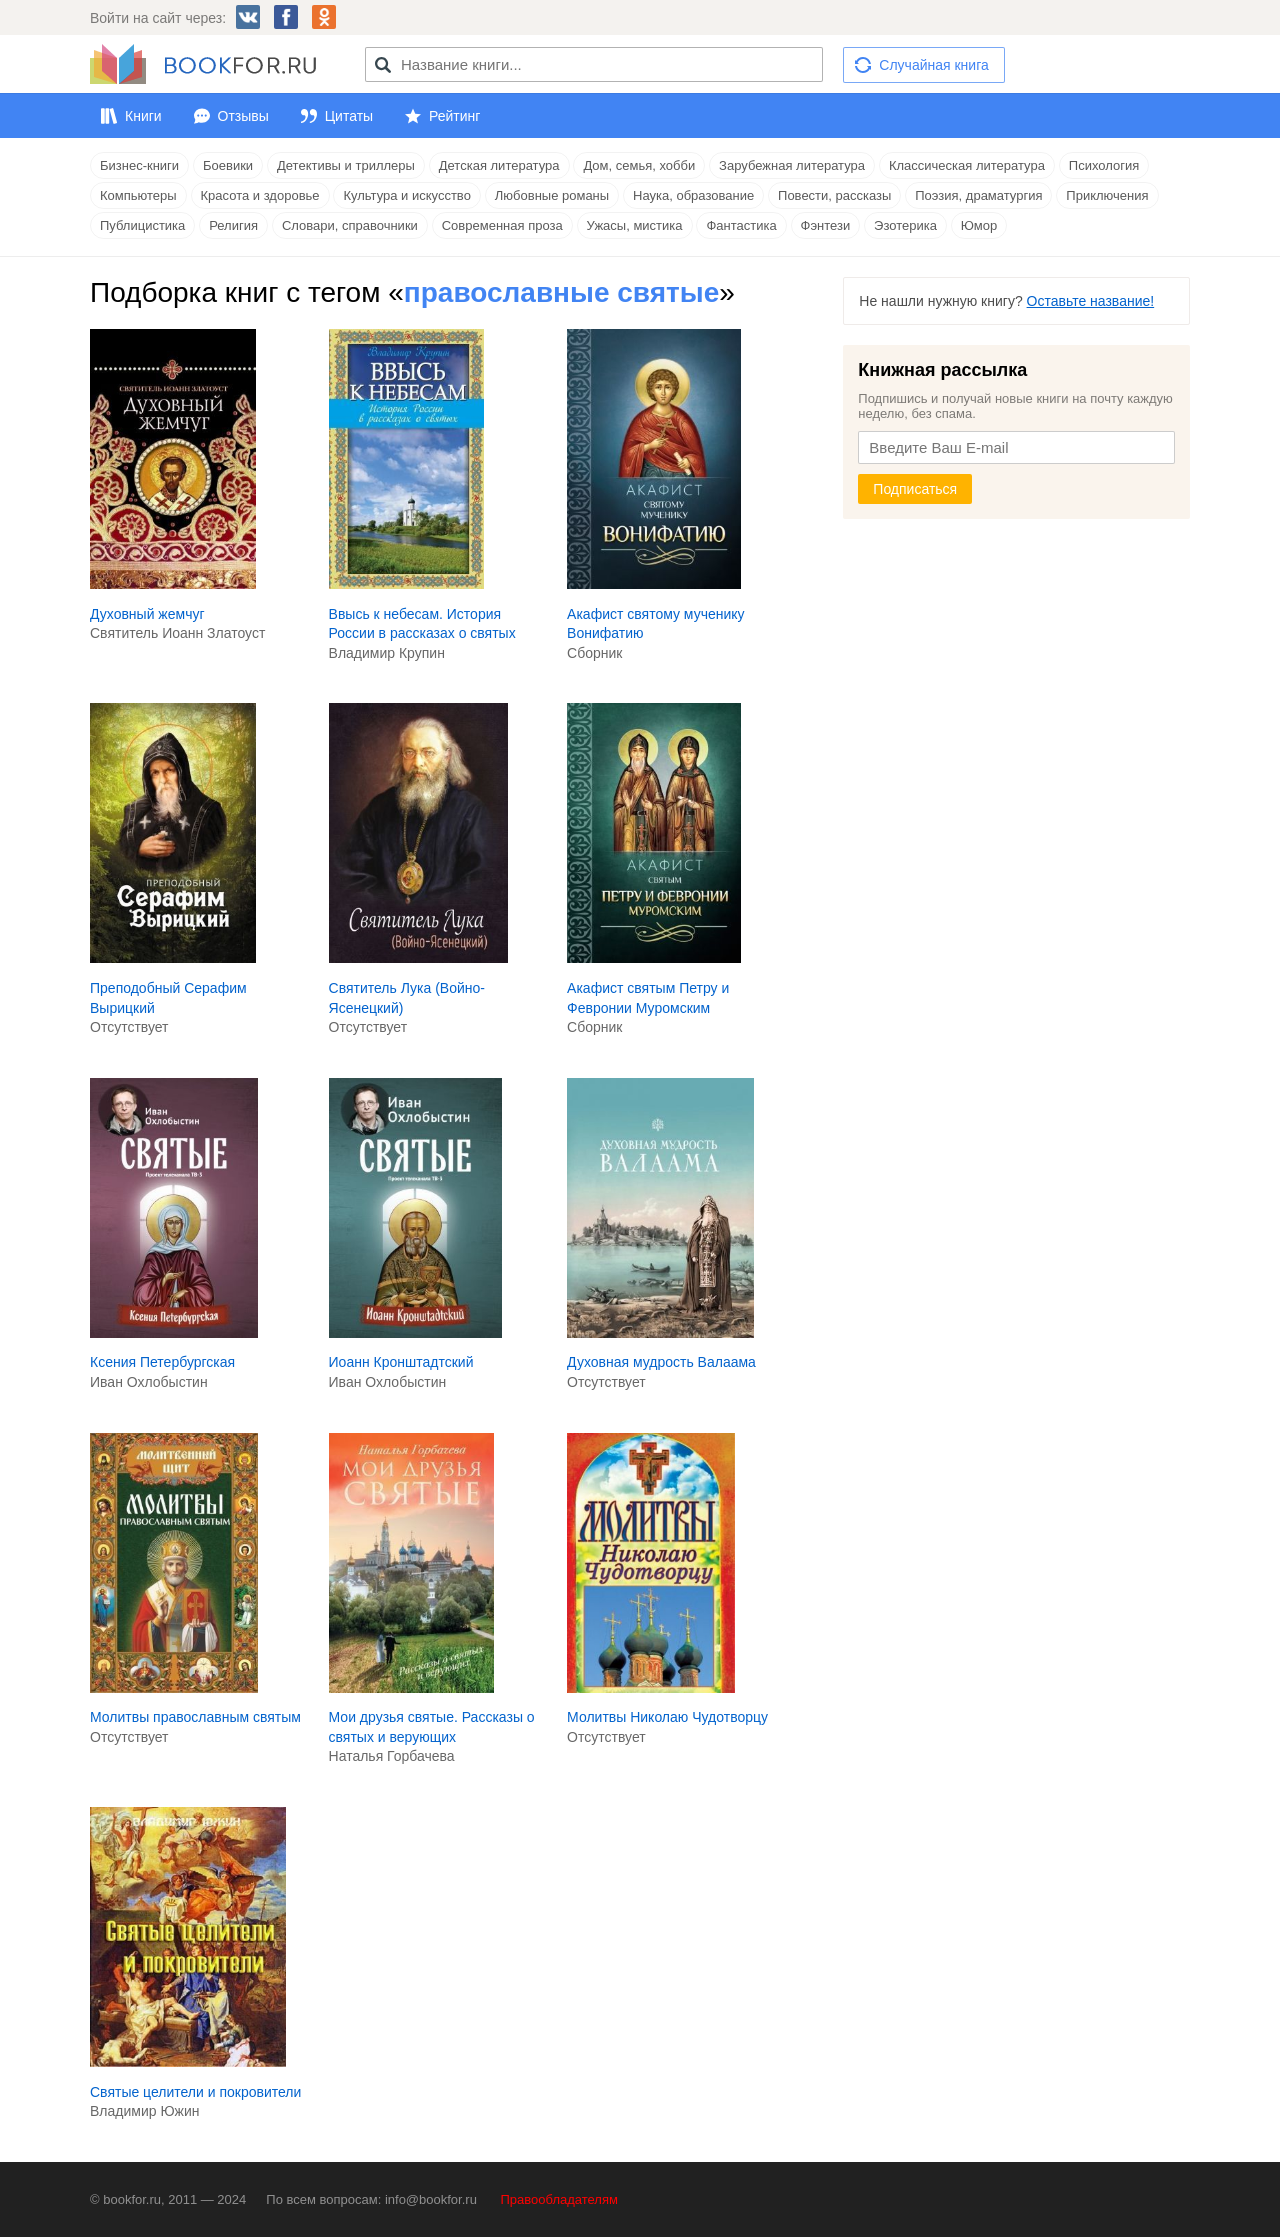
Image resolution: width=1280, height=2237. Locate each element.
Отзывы (243, 116)
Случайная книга (933, 65)
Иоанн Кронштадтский (401, 1362)
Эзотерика (905, 225)
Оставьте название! (1091, 301)
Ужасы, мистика (635, 225)
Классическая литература (967, 165)
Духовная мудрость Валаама (661, 1362)
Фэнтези (826, 225)
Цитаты (349, 116)
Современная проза (502, 225)
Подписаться (915, 489)
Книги (143, 116)
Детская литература (499, 165)
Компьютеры (138, 195)
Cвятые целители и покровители (195, 2092)
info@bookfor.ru (431, 2199)
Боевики (228, 165)
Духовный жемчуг (147, 614)
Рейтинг (454, 116)
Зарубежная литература (792, 165)
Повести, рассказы (834, 195)
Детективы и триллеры (346, 165)
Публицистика (142, 225)
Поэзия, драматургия (978, 195)
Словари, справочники (350, 225)
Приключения (1107, 195)
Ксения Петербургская (162, 1362)
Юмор (979, 225)
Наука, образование (693, 195)
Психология (1104, 165)
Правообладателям (559, 2199)
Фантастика (741, 225)
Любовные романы (552, 195)
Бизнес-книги (139, 165)
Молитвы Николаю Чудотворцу (667, 1717)
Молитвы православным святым (195, 1717)
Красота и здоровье (260, 195)
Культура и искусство (406, 195)
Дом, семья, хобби (639, 165)
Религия (233, 225)
